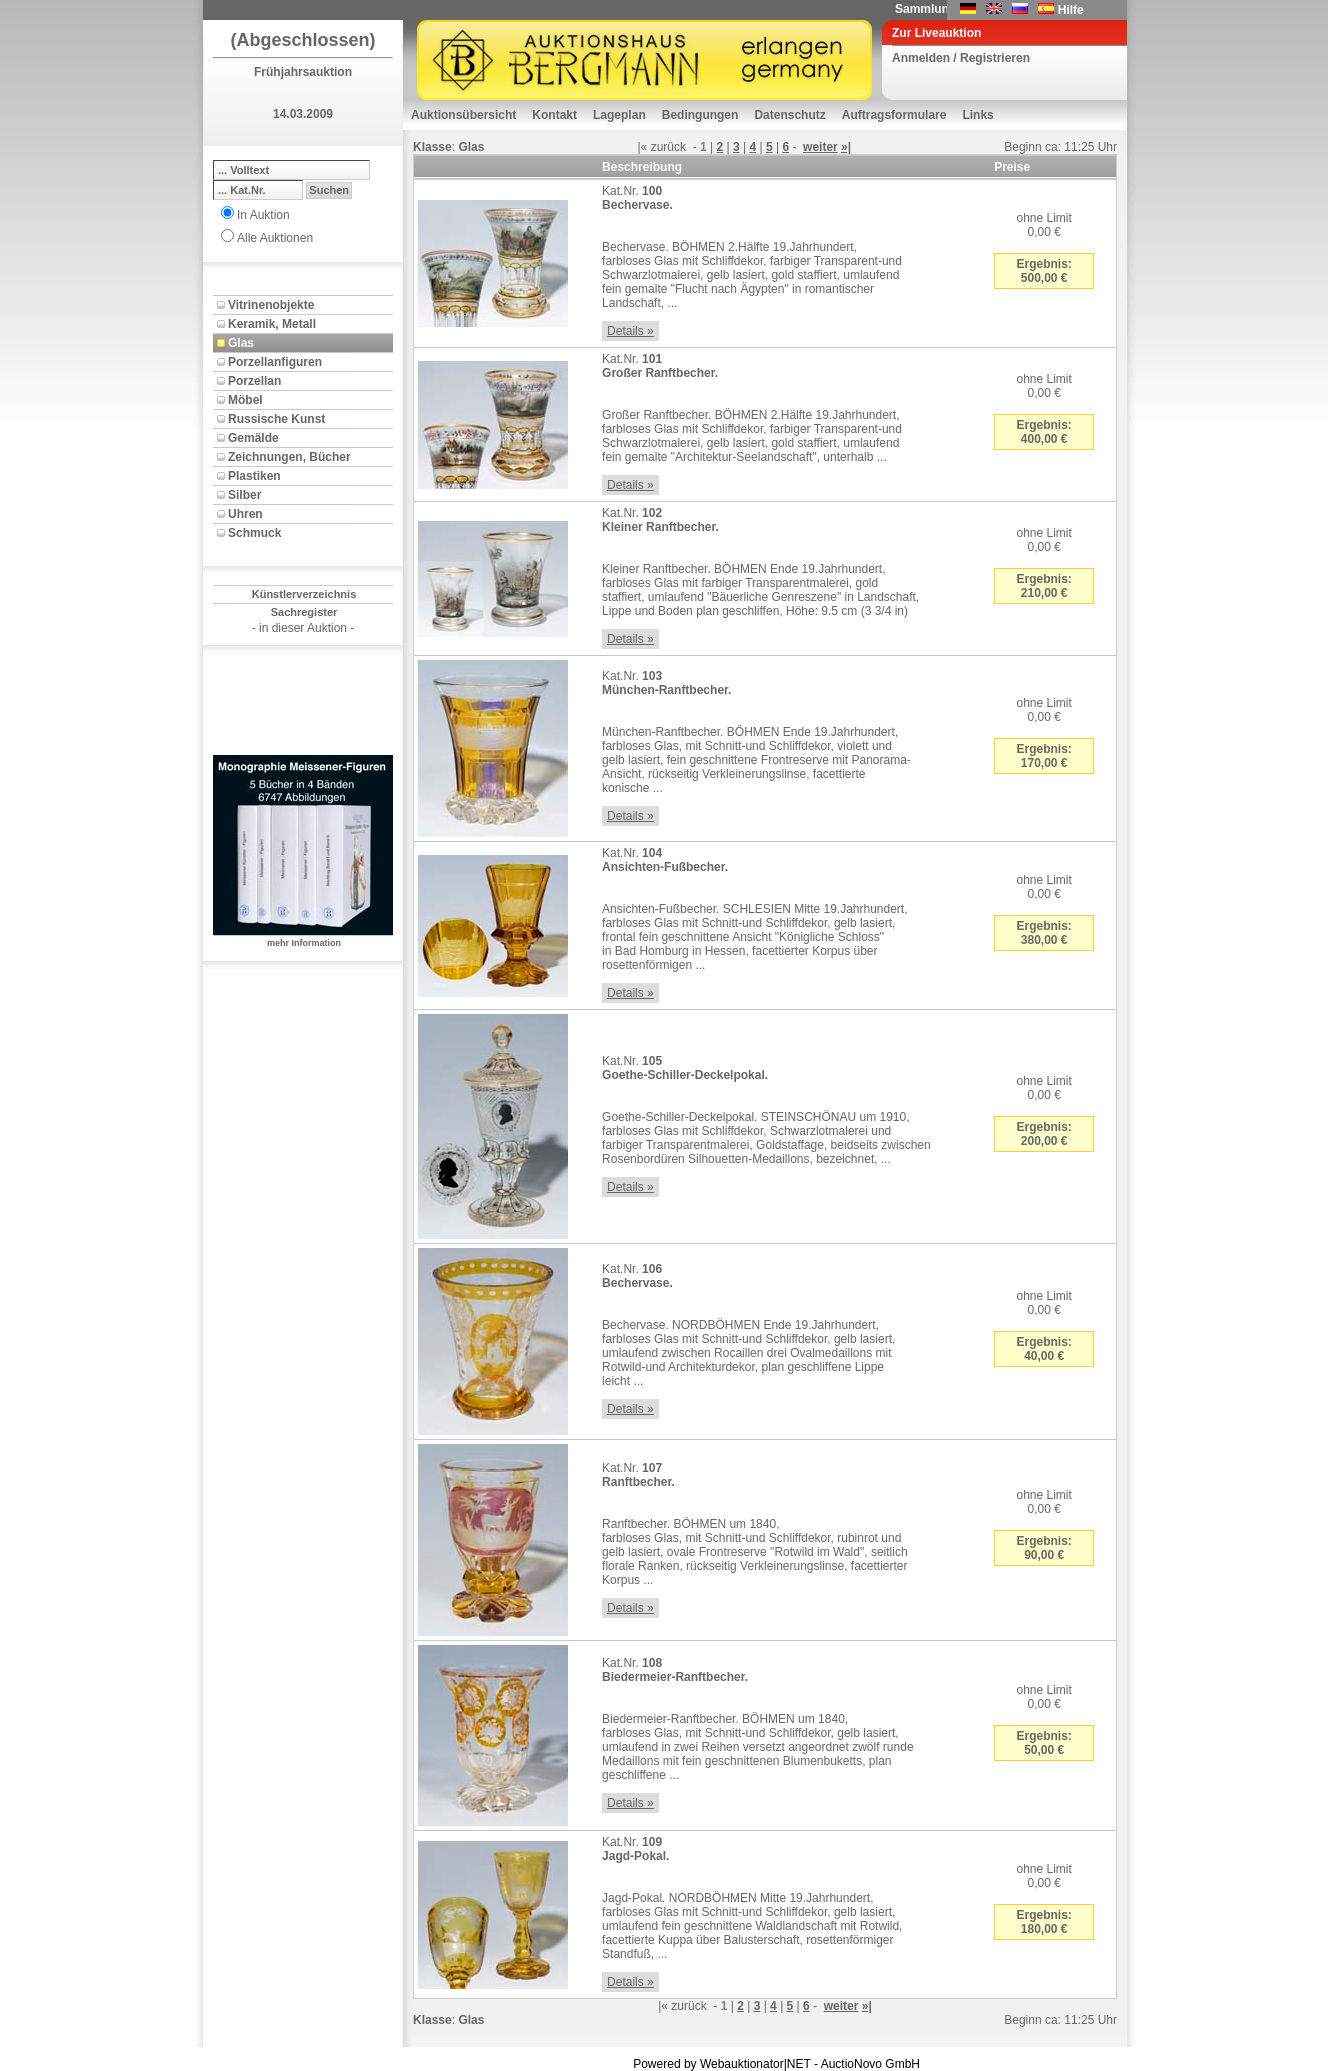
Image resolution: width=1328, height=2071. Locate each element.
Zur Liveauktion (936, 33)
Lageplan (619, 115)
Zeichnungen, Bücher (289, 457)
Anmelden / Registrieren (961, 58)
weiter (820, 147)
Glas (241, 343)
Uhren (245, 514)
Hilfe (1071, 10)
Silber (244, 495)
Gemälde (253, 438)
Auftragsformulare (894, 115)
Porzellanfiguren (275, 362)
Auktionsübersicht (463, 115)
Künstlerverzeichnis (304, 594)
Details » (630, 331)
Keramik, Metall (272, 324)
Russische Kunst (276, 419)
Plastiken (254, 476)
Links (977, 115)
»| (846, 147)
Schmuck (254, 533)
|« (642, 147)
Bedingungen (700, 115)
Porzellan (254, 381)
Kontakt (554, 115)
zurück (668, 147)
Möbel (245, 400)
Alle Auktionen (275, 238)
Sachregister (304, 612)
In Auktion (263, 215)
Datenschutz (789, 115)
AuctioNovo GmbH (870, 2064)
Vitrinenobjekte (271, 305)
